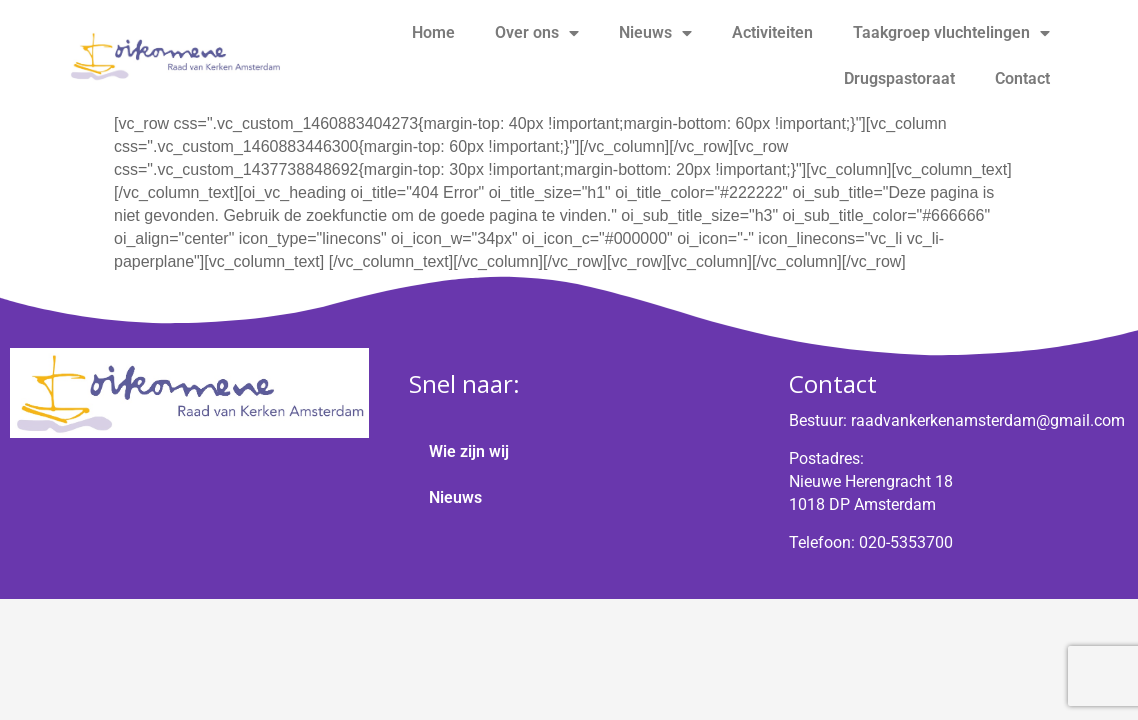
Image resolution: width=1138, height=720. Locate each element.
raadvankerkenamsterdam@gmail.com (988, 420)
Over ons (537, 33)
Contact (1022, 78)
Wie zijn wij (469, 451)
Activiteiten (772, 32)
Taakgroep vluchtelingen (951, 33)
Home (433, 32)
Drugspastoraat (899, 78)
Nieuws (655, 33)
